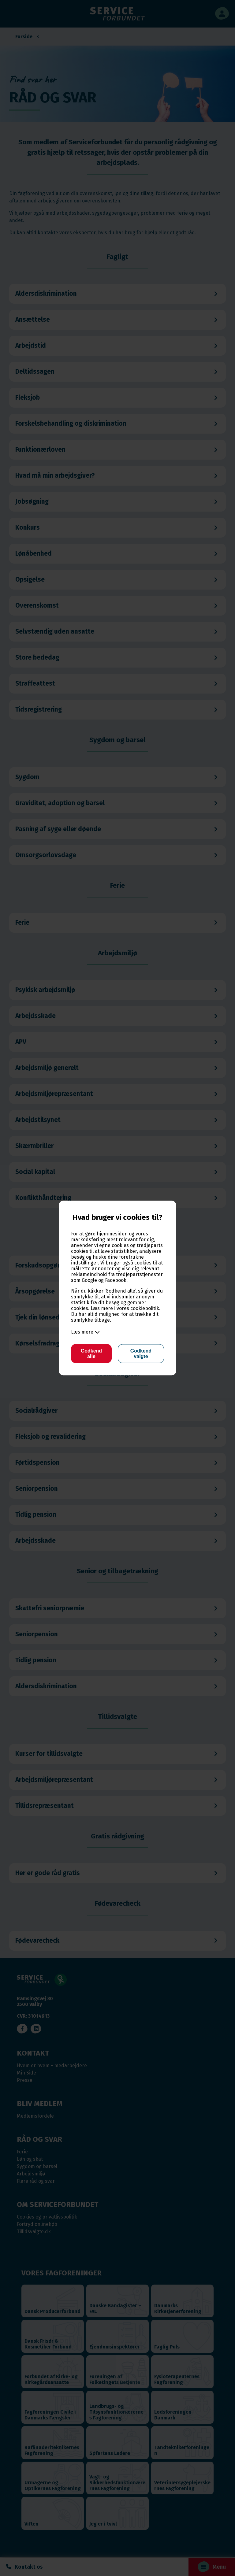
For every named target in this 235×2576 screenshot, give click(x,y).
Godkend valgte (140, 1353)
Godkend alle (91, 1353)
